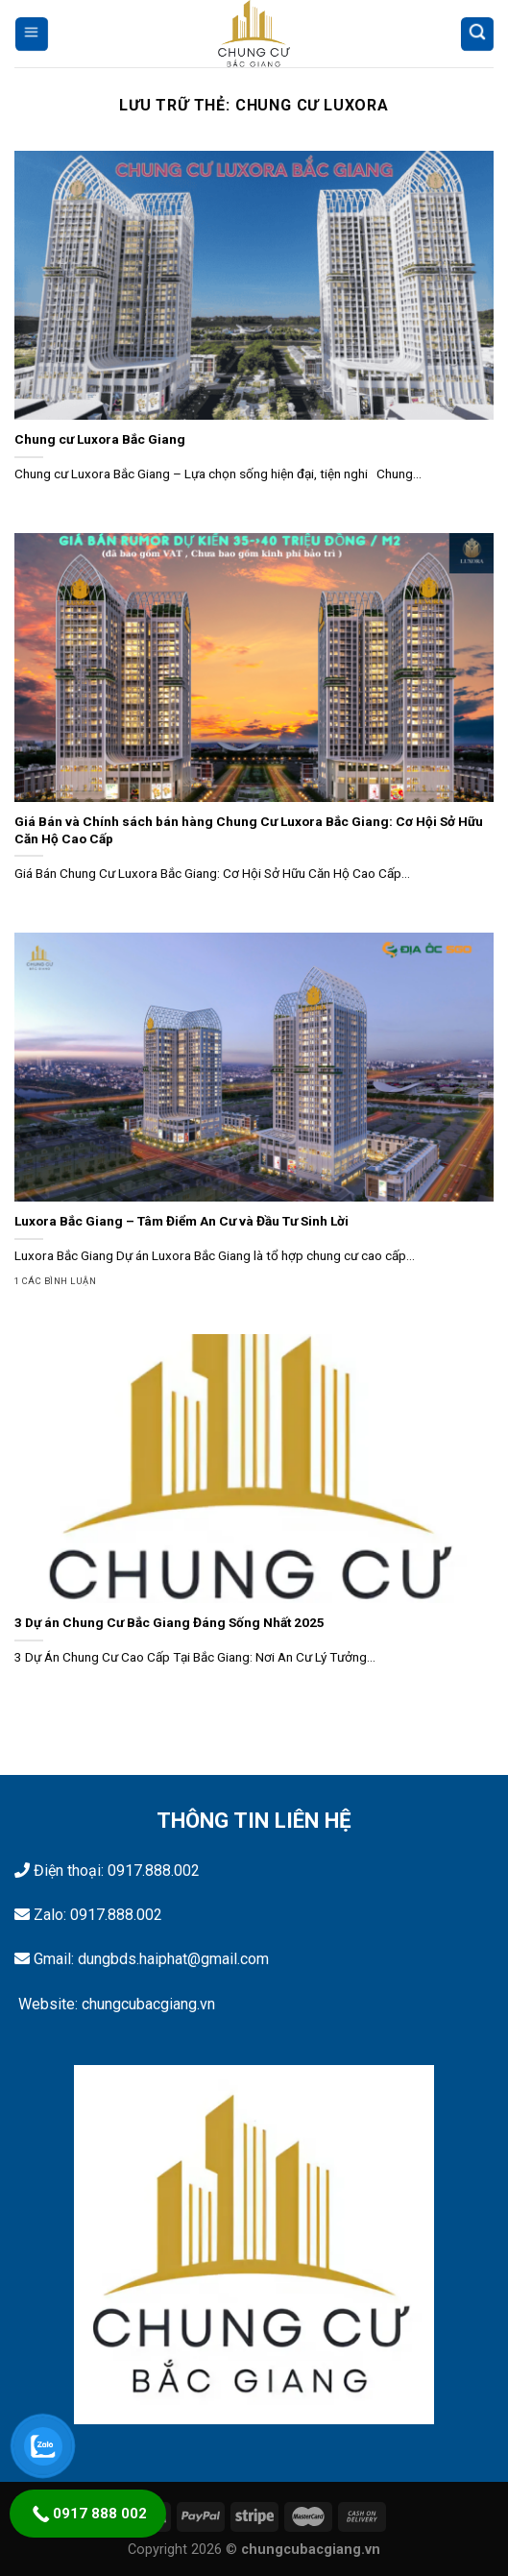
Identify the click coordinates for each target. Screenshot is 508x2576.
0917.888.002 (154, 1870)
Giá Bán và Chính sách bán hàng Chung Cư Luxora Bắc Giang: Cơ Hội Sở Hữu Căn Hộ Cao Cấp (248, 830)
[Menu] (31, 33)
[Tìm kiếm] (477, 33)
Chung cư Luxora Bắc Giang (99, 439)
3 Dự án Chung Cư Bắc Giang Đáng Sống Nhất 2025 (169, 1622)
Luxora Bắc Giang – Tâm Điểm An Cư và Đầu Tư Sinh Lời (181, 1220)
